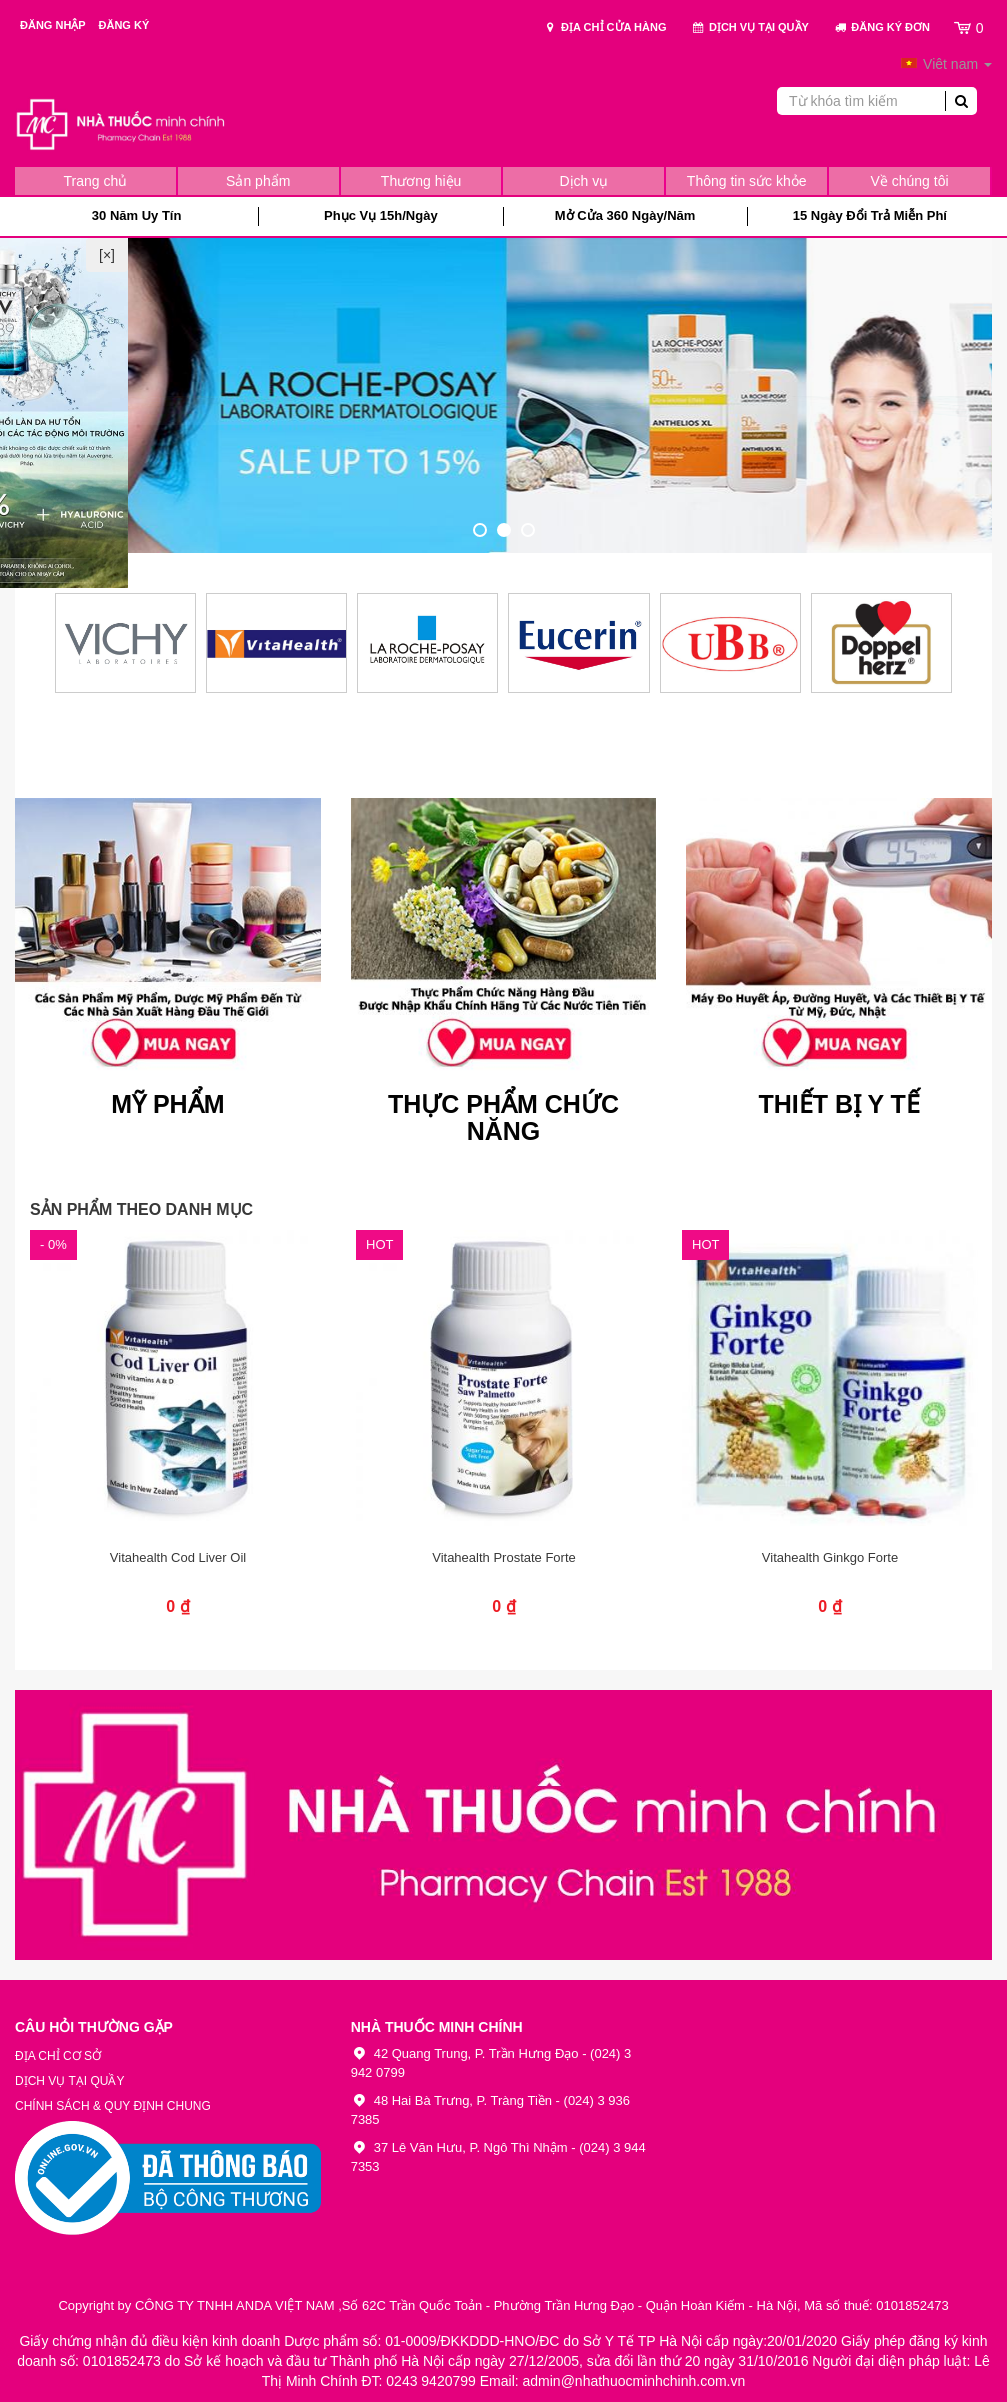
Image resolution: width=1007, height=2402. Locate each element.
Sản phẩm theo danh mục (141, 1209)
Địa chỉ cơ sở (58, 2056)
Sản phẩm (258, 181)
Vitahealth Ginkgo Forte (830, 1557)
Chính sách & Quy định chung (113, 2106)
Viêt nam (946, 64)
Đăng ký (124, 25)
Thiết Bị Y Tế (838, 1104)
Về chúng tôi (910, 181)
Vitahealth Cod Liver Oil (178, 1557)
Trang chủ (96, 181)
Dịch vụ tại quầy (750, 28)
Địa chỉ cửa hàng (605, 28)
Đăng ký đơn (881, 28)
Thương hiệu (421, 181)
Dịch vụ (584, 181)
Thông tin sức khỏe (747, 181)
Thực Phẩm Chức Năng (503, 1118)
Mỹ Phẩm (167, 1104)
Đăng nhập (54, 25)
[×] (107, 255)
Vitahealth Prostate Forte (504, 1557)
